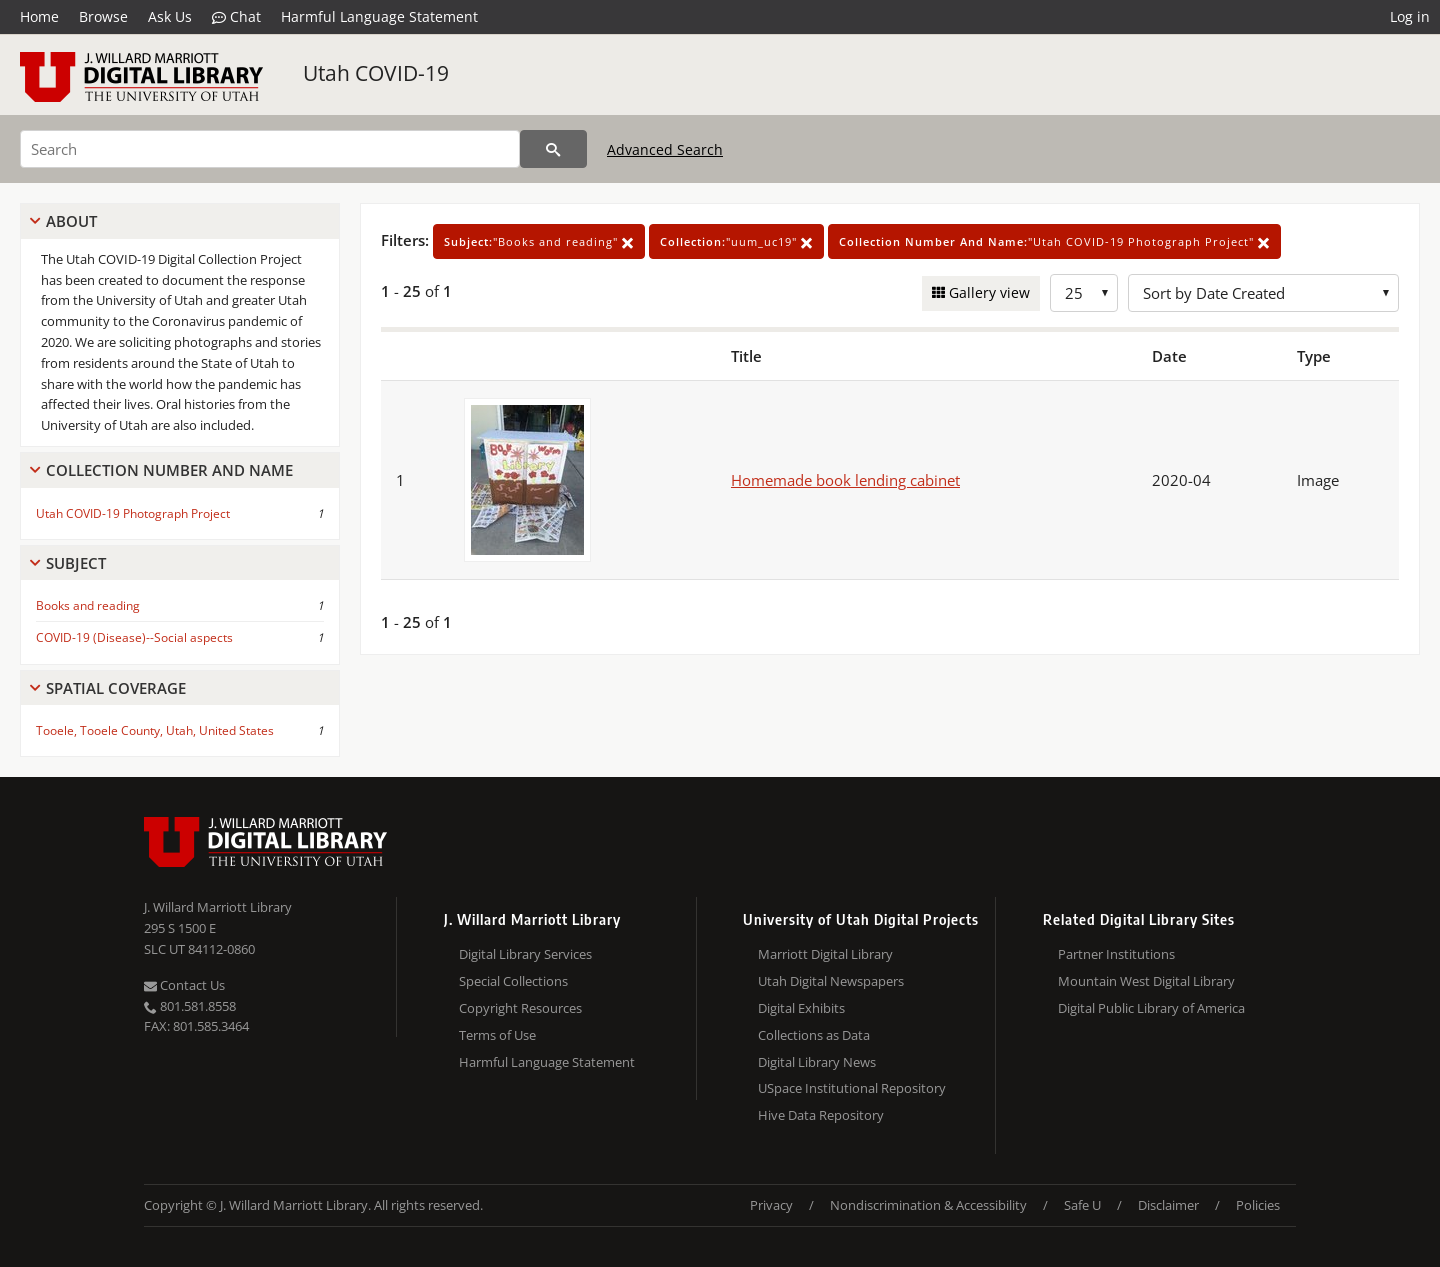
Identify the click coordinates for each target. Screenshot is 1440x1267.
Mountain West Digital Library (1146, 981)
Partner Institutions (1116, 954)
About (71, 221)
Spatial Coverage (116, 688)
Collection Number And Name (169, 470)
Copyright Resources (520, 1008)
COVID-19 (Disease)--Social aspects (134, 637)
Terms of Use (497, 1035)
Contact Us (184, 985)
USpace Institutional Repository (852, 1088)
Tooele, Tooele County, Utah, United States (155, 730)
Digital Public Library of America (1151, 1008)
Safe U (1082, 1205)
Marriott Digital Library (825, 954)
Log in (1410, 16)
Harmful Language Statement (379, 16)
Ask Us (170, 16)
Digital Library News (817, 1062)
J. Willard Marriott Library (218, 907)
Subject (76, 563)
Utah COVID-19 (376, 73)
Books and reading (88, 605)
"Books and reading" (539, 241)
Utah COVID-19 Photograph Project (133, 513)
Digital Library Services (525, 954)
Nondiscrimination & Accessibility (928, 1205)
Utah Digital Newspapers (831, 981)
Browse (103, 16)
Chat (236, 17)
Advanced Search (665, 149)
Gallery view (987, 292)
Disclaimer (1168, 1205)
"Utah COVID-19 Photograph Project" (1054, 241)
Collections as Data (814, 1035)
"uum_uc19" (736, 241)
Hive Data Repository (821, 1115)
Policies (1258, 1205)
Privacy (771, 1205)
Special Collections (513, 981)
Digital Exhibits (801, 1008)
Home (39, 16)
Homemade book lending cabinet (845, 480)
